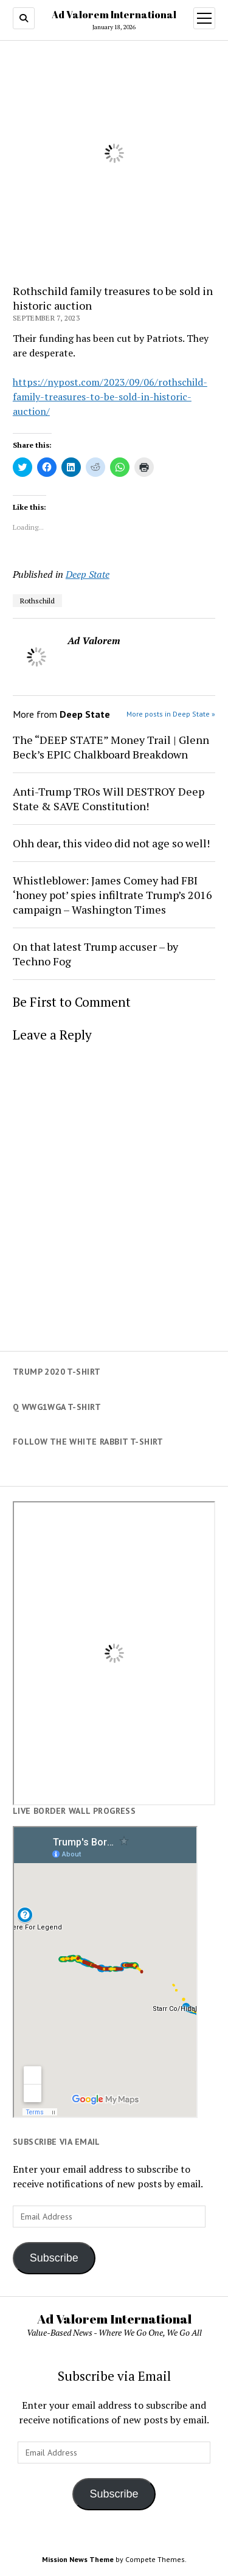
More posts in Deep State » (170, 713)
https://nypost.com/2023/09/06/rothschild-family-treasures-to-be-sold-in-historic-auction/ (110, 396)
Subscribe (54, 2258)
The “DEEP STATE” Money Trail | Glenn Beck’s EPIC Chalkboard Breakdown (111, 747)
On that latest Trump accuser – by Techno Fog (95, 953)
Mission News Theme (78, 2559)
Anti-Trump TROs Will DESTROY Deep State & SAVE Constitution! (108, 798)
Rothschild (37, 600)
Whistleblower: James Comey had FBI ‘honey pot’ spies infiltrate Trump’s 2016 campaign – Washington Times (112, 895)
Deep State (87, 574)
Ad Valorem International (114, 14)
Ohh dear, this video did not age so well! (111, 843)
